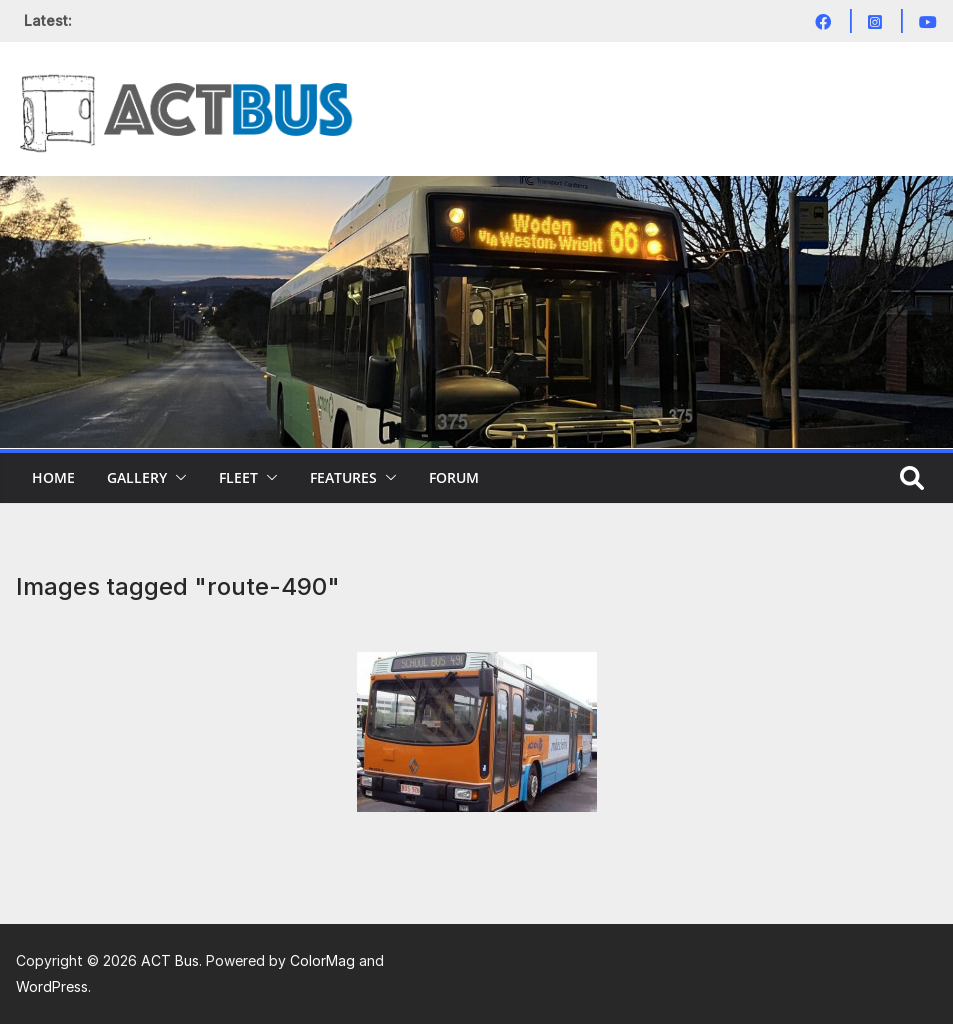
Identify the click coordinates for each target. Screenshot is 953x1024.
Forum (454, 477)
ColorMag (322, 960)
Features (343, 477)
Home (53, 477)
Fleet (238, 477)
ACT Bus (170, 960)
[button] (177, 478)
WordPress (52, 986)
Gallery (137, 477)
